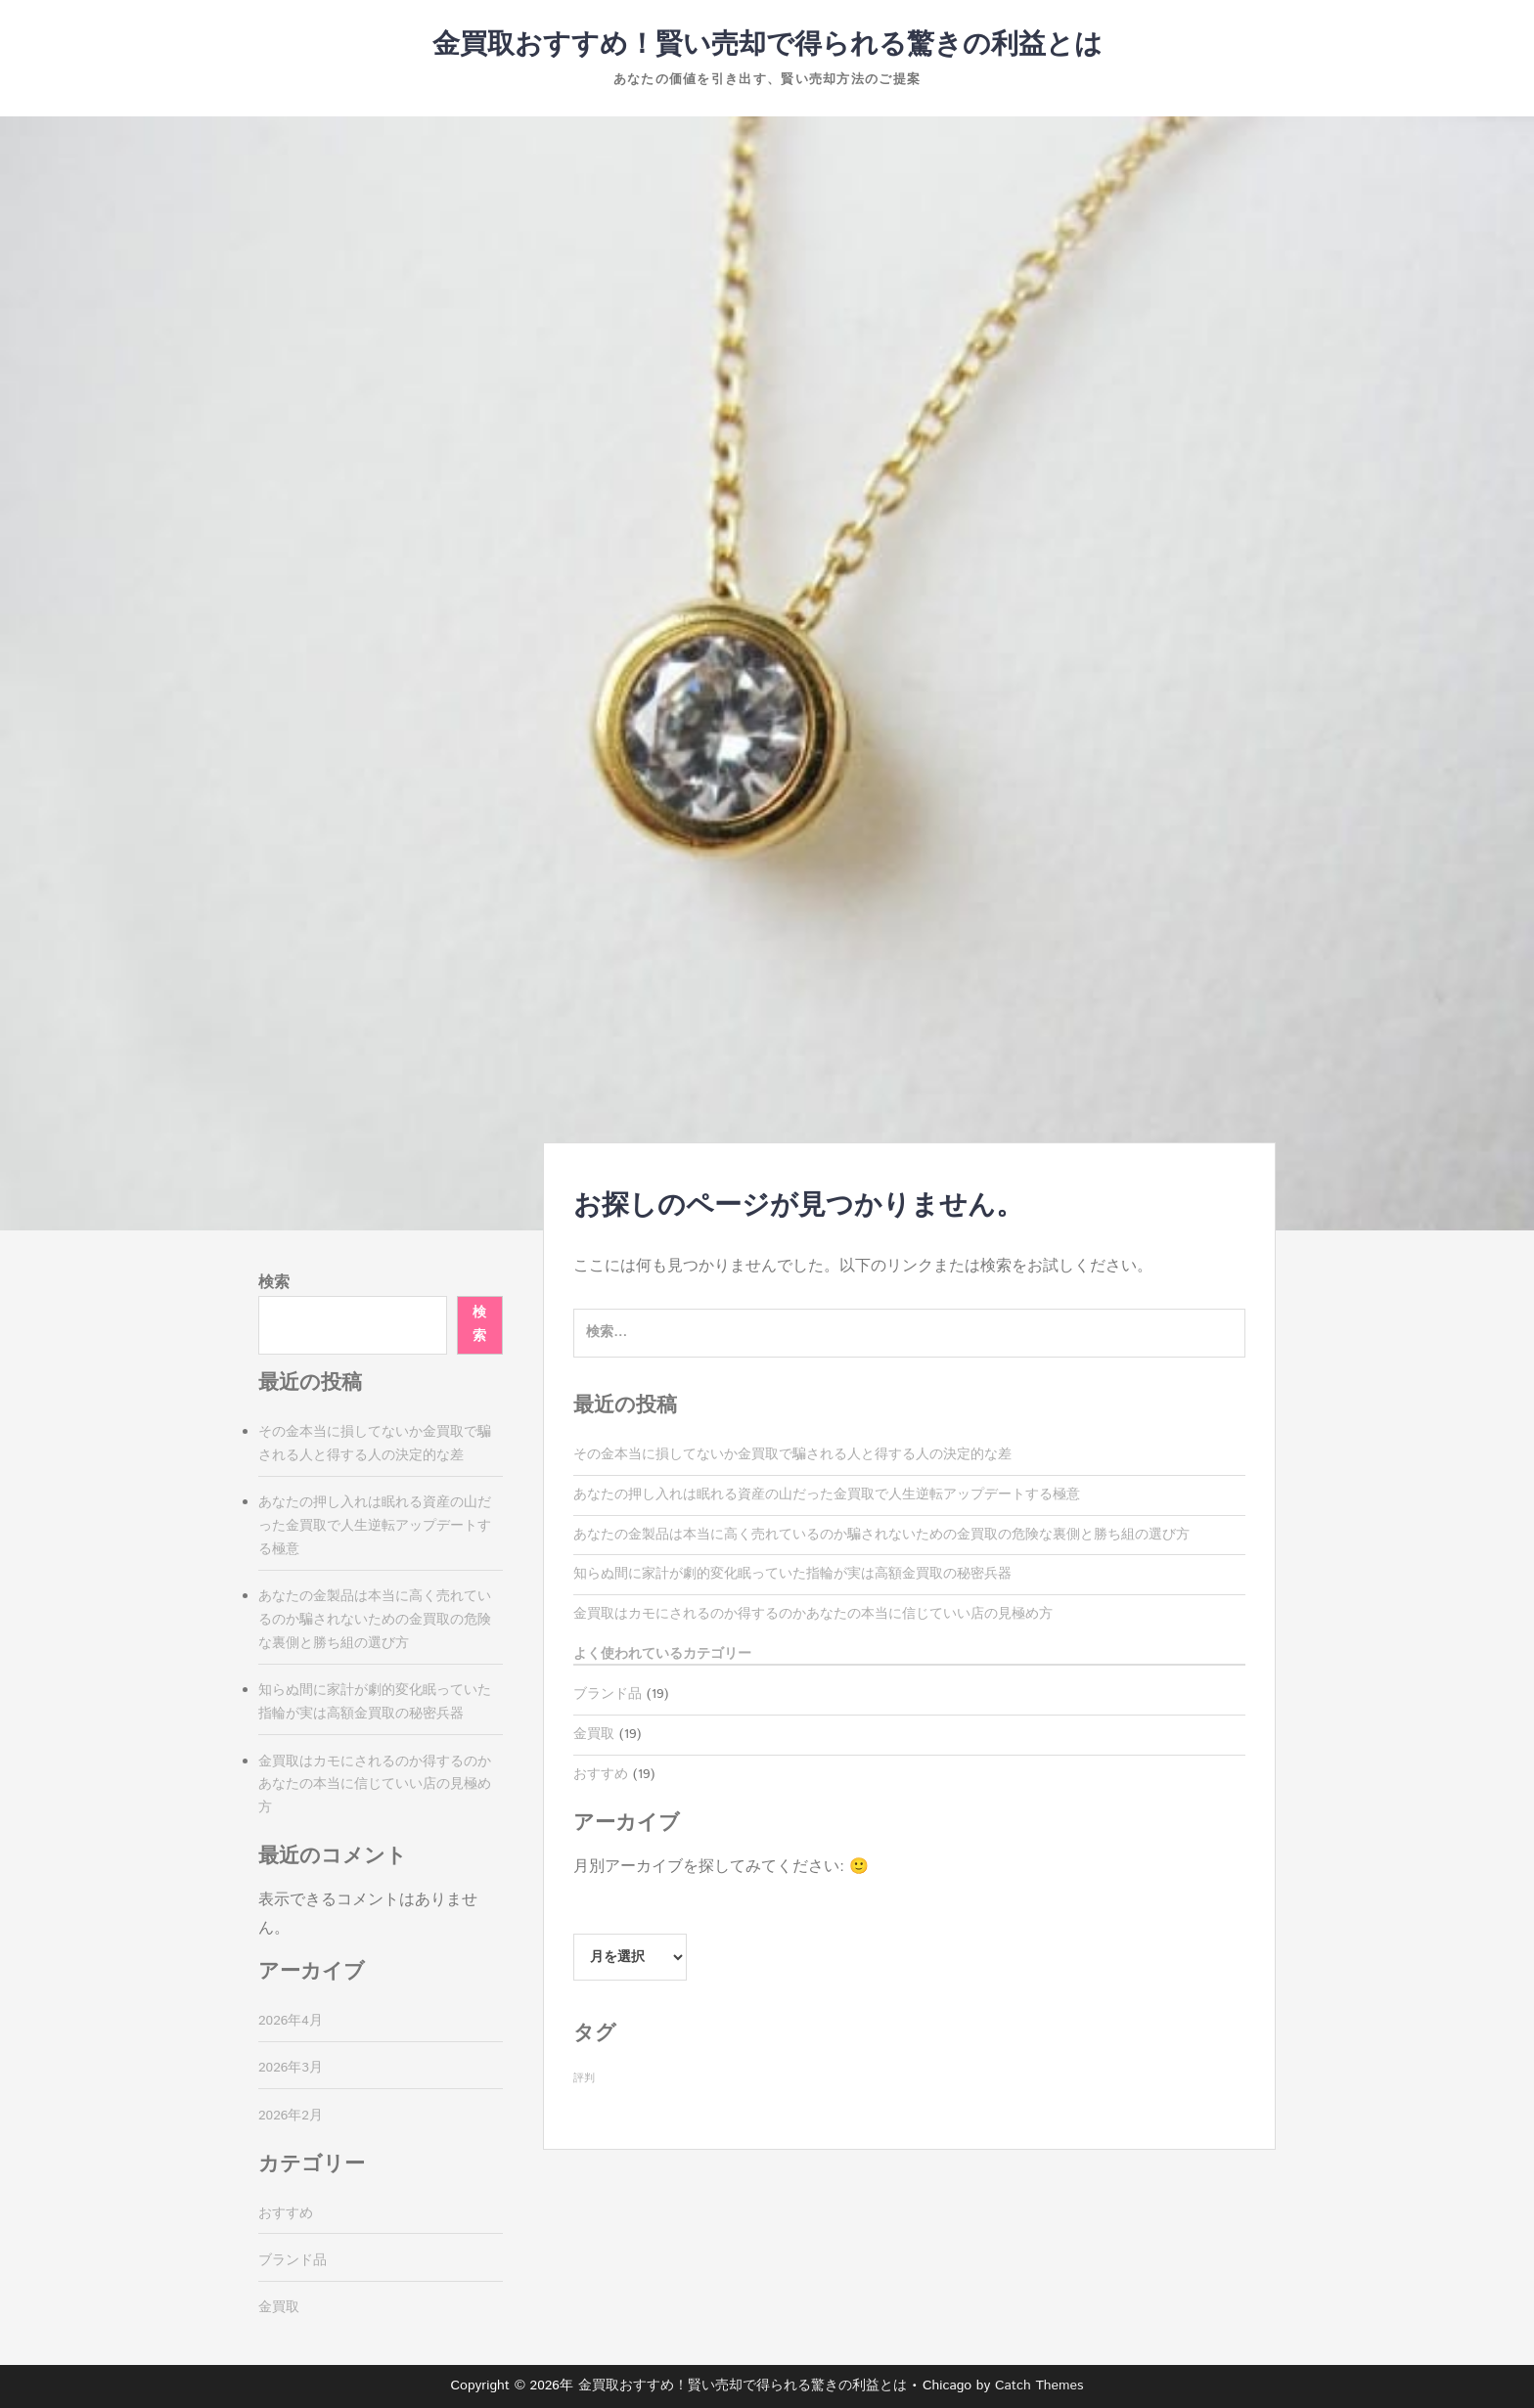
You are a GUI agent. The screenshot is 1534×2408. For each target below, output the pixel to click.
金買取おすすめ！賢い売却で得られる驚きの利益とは (767, 45)
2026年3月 (290, 2067)
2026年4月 (290, 2020)
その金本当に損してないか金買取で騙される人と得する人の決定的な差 (792, 1454)
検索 (274, 1282)
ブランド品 (607, 1694)
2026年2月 (290, 2115)
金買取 (593, 1734)
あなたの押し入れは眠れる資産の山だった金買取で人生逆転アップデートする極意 (826, 1494)
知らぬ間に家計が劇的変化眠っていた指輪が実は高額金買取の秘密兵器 (792, 1573)
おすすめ (600, 1774)
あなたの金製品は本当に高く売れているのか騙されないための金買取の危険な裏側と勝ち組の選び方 (881, 1534)
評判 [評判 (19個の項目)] (584, 2078)
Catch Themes (1039, 2385)
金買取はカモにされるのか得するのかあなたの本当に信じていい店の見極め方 (813, 1614)
